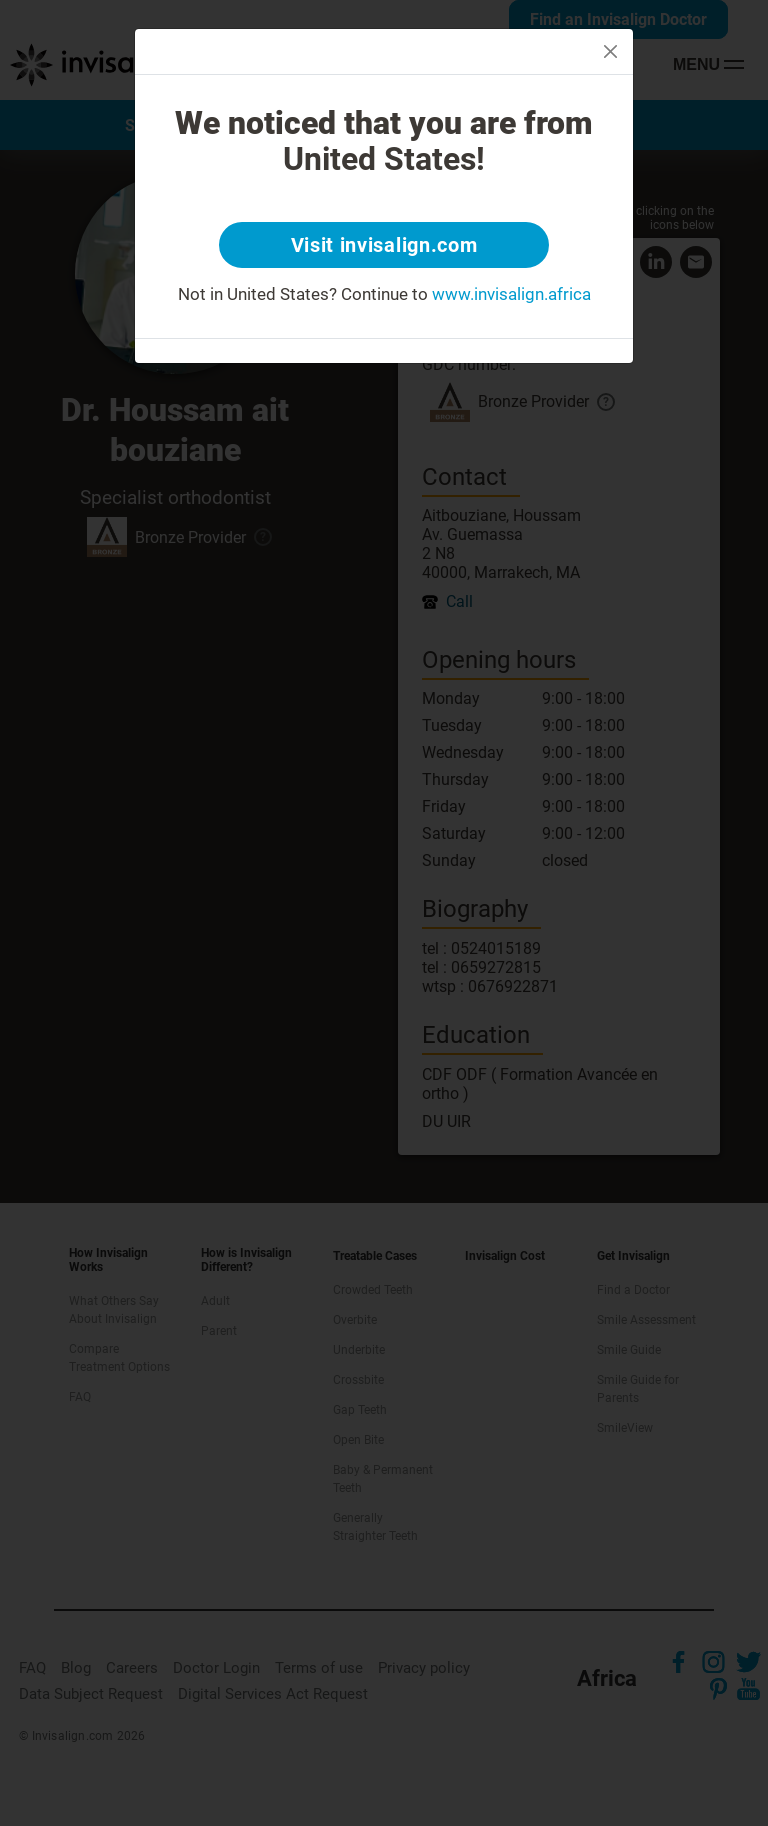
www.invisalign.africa (511, 294)
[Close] (610, 51)
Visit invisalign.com (384, 245)
